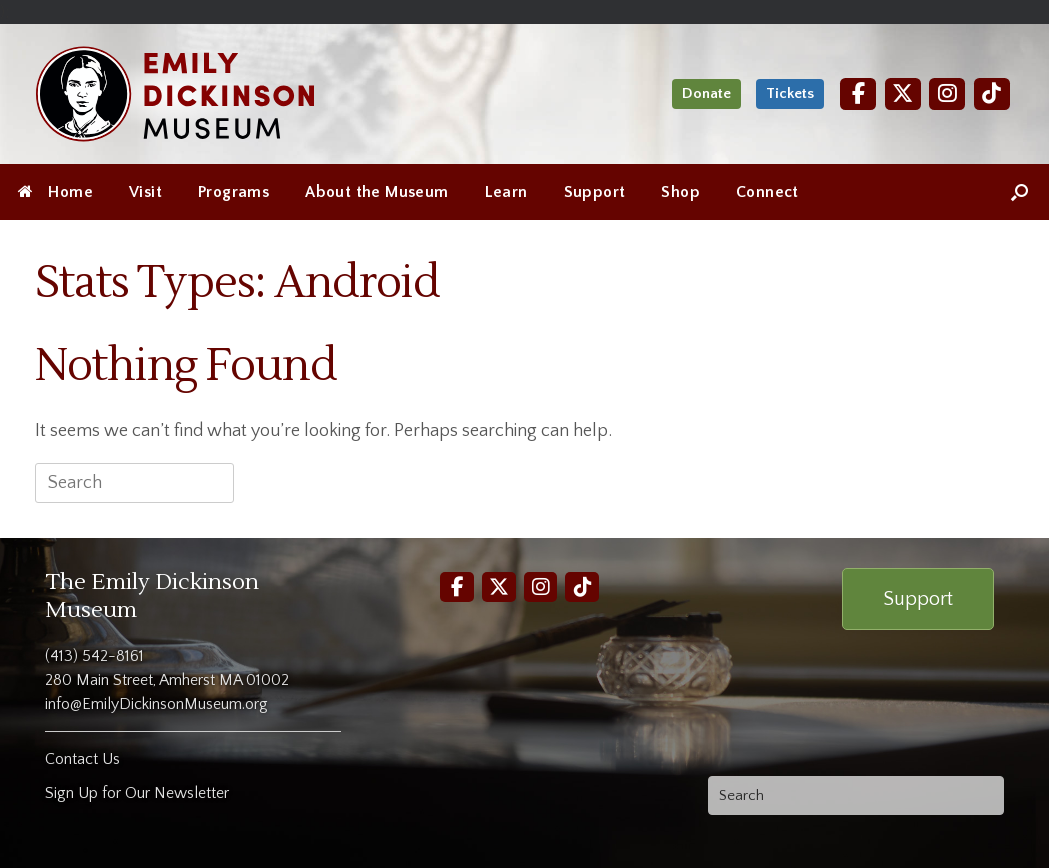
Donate (706, 93)
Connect (767, 192)
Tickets (790, 93)
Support (595, 192)
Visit (145, 192)
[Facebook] (858, 93)
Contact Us (82, 759)
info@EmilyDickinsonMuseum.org (156, 704)
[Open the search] (1019, 192)
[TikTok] (992, 93)
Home (55, 192)
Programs (233, 192)
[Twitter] (903, 93)
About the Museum (376, 192)
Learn (506, 192)
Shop (680, 192)
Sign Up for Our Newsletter (137, 793)
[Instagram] (947, 93)
